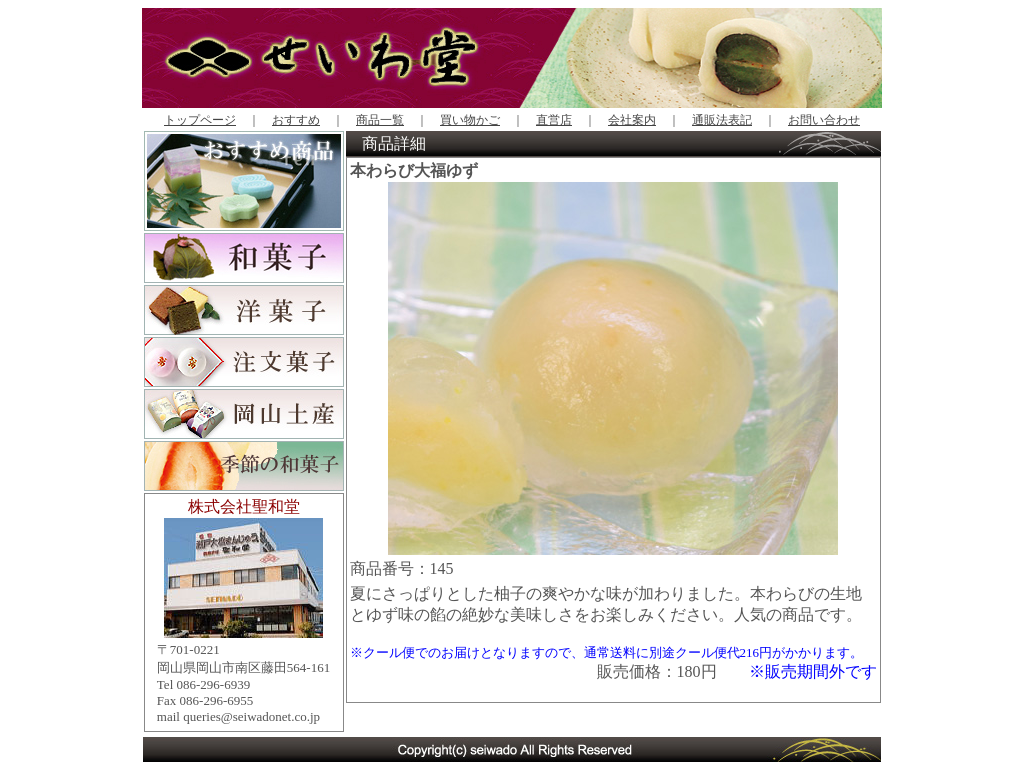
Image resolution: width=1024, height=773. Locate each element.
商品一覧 (380, 120)
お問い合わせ (824, 120)
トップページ (200, 120)
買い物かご (470, 120)
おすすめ (296, 120)
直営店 (554, 120)
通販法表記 (722, 120)
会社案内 (632, 120)
